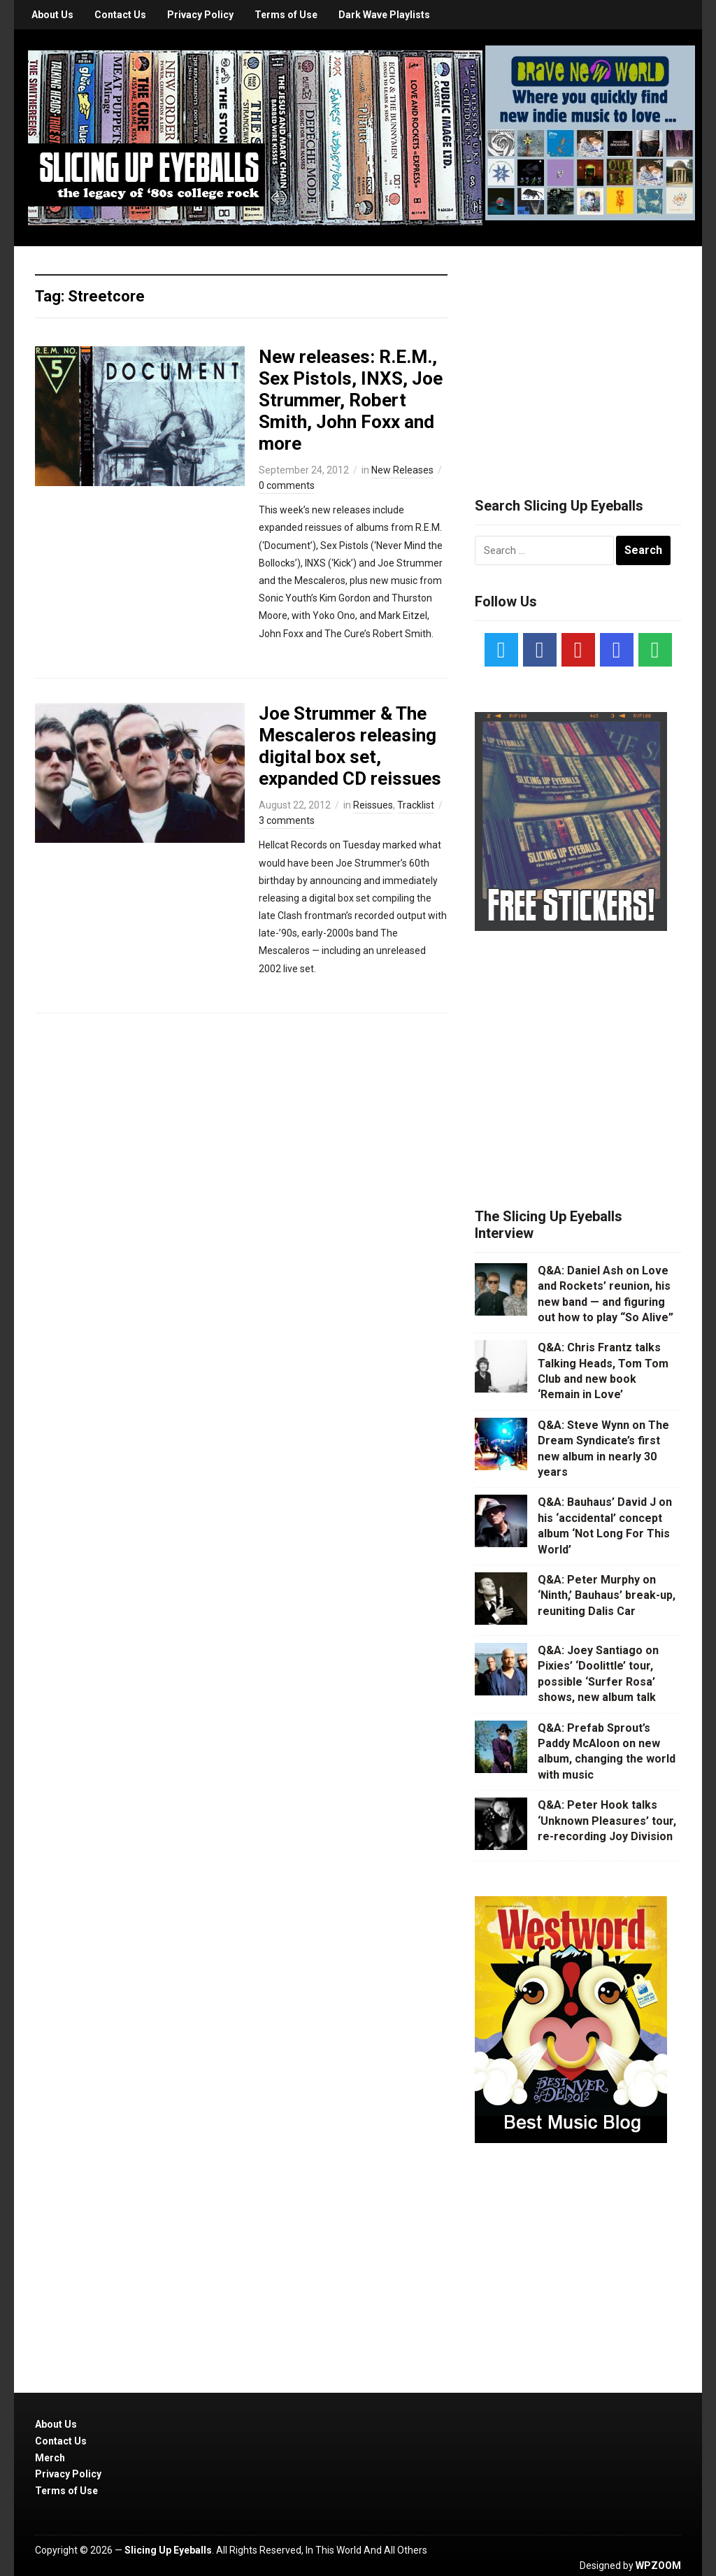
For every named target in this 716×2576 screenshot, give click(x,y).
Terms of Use (286, 14)
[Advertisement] (580, 354)
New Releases (402, 470)
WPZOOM (658, 2565)
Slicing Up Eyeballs (168, 2550)
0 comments (287, 485)
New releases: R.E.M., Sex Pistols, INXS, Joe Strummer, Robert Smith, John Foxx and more (351, 400)
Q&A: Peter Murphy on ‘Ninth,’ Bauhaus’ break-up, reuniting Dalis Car (606, 1595)
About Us (52, 14)
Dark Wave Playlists (384, 14)
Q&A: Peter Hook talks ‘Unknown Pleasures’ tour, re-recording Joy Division (607, 1820)
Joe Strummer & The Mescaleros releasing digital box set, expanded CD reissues (350, 746)
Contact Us (120, 14)
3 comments (287, 820)
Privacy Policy (200, 14)
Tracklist (415, 805)
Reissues (373, 805)
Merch (50, 2457)
